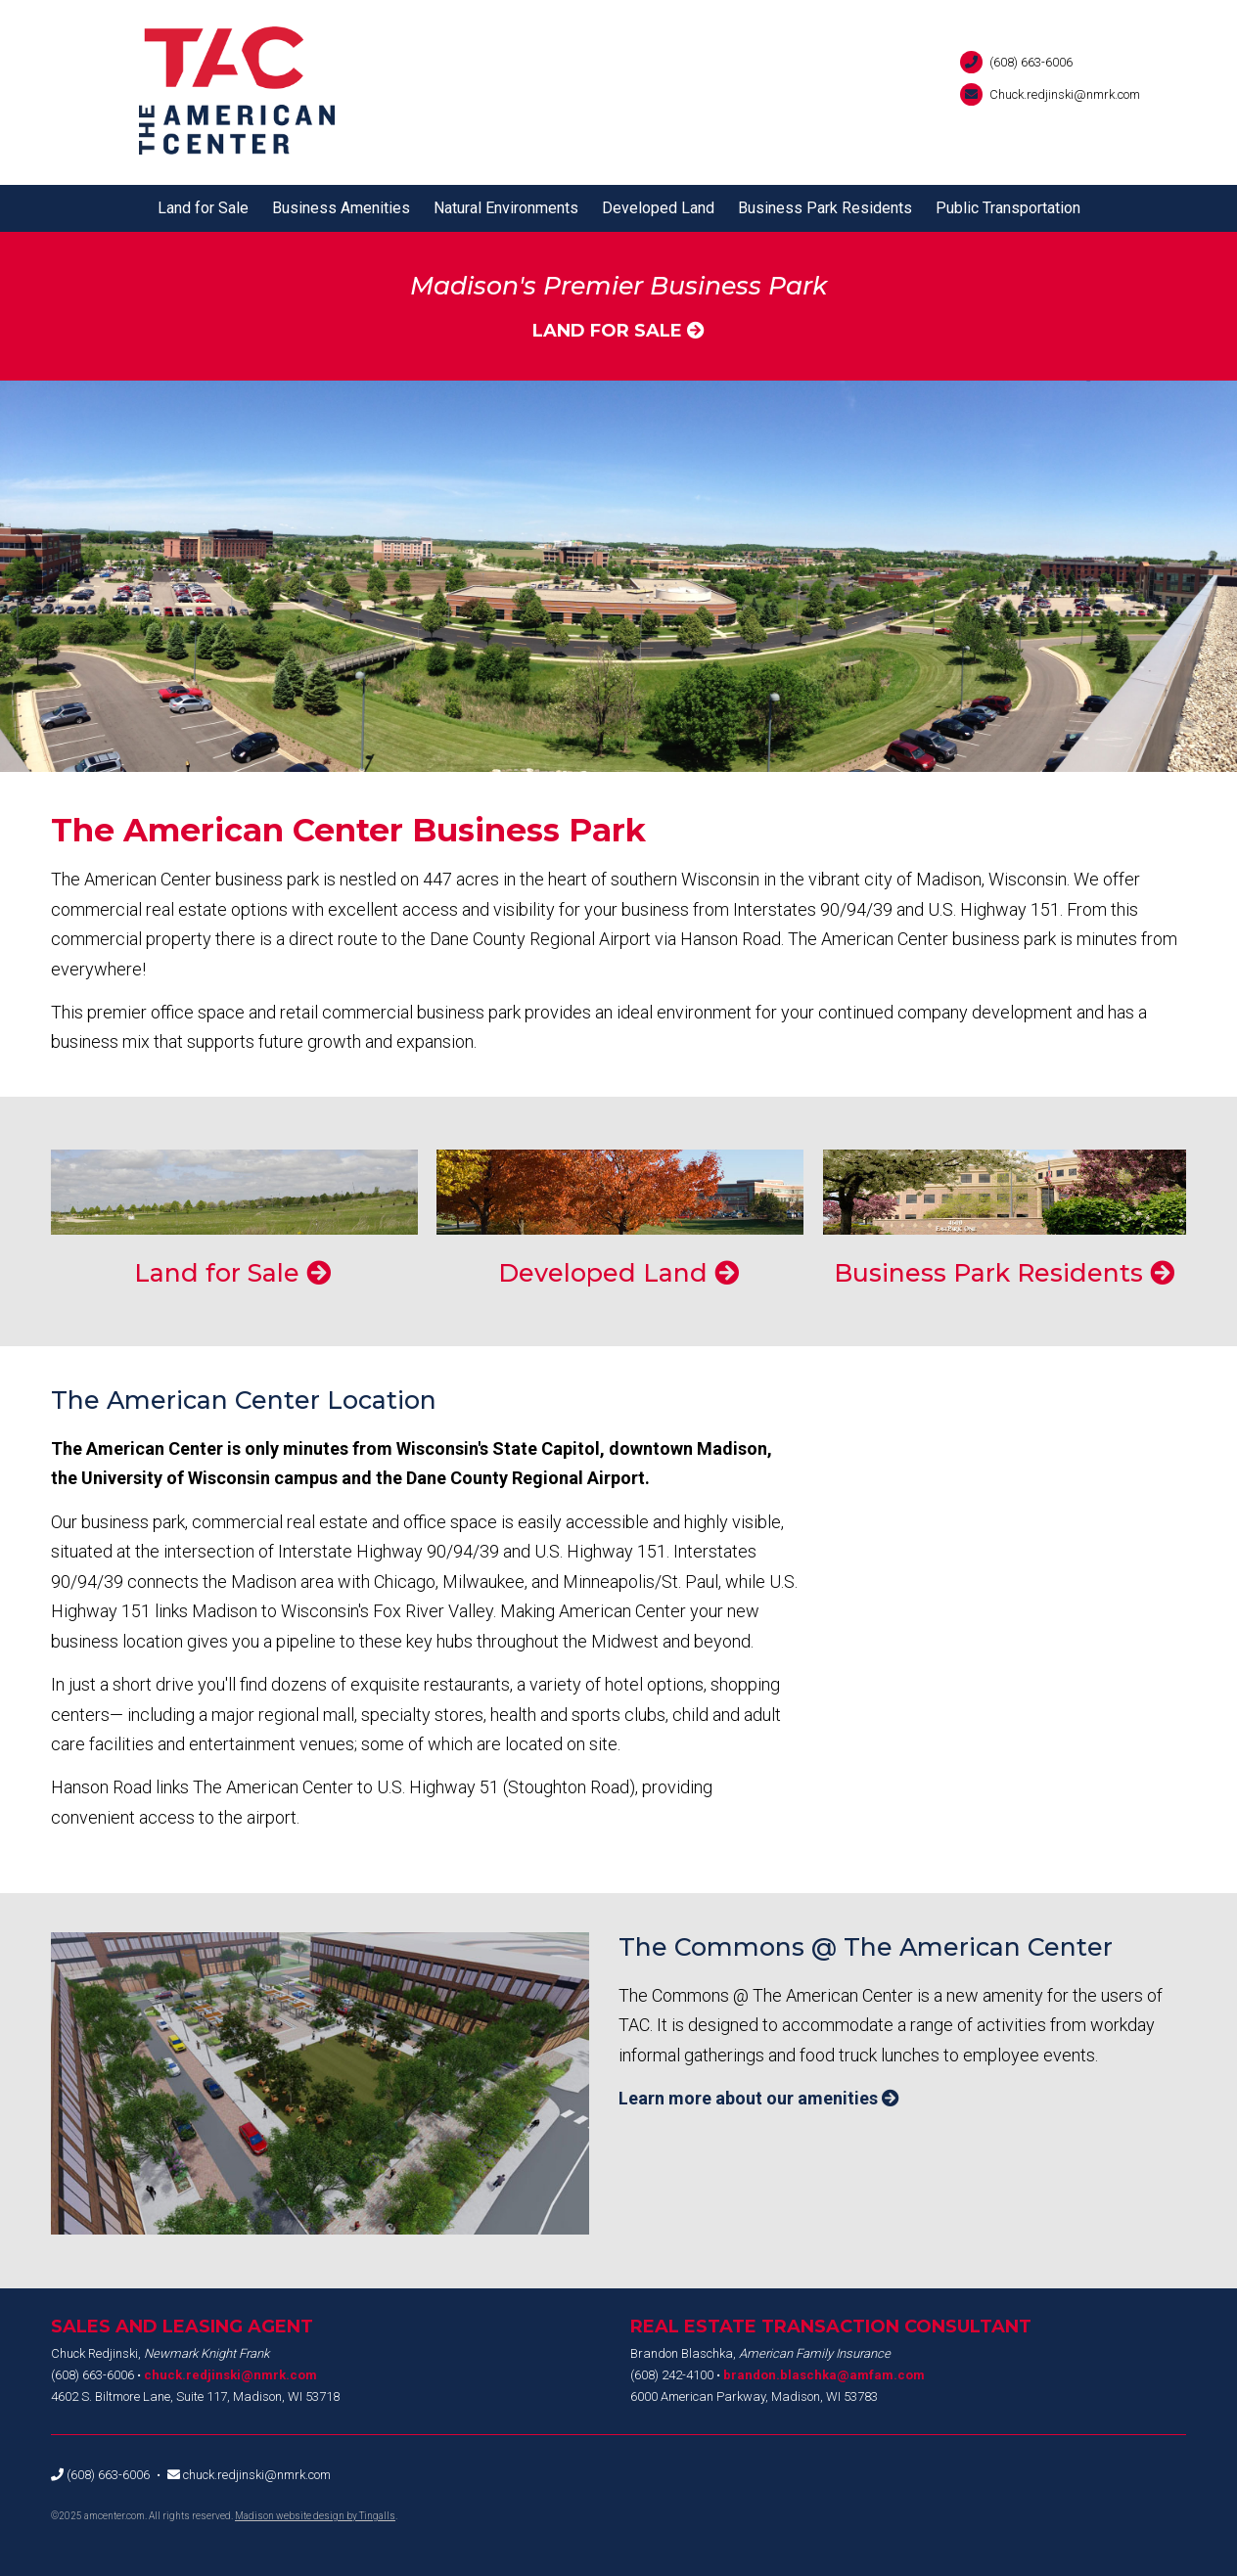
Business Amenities (341, 208)
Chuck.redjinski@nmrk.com (1064, 94)
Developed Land (658, 208)
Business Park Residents (825, 208)
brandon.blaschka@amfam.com (824, 2375)
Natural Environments (506, 208)
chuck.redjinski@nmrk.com (230, 2375)
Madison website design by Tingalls (315, 2515)
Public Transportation (1008, 208)
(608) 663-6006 (1031, 62)
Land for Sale (203, 208)
